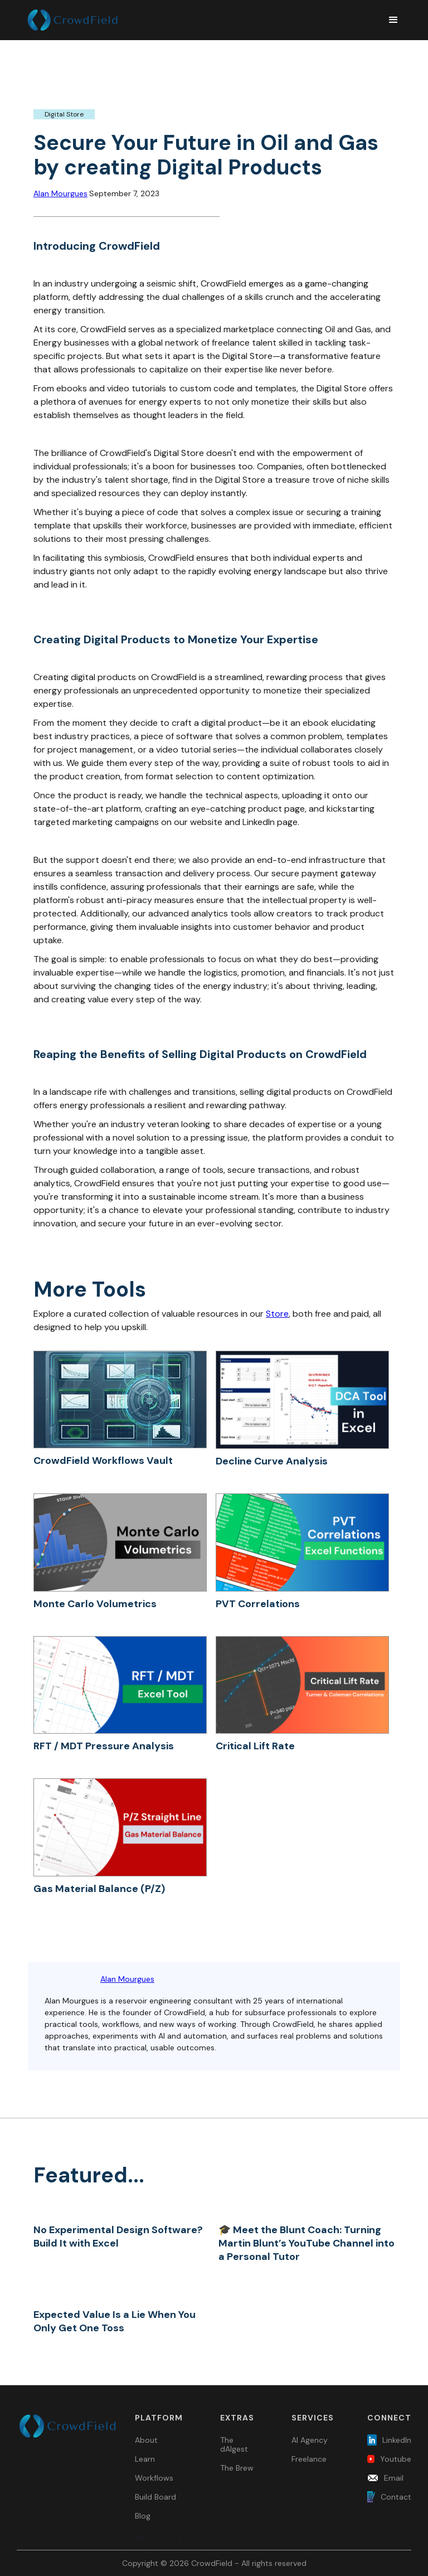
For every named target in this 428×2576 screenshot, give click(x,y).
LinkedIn (396, 2440)
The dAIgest (234, 2444)
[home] (201, 20)
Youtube (395, 2458)
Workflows (154, 2477)
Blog (142, 2515)
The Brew (237, 2467)
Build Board (155, 2496)
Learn (145, 2458)
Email (393, 2477)
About (146, 2440)
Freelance (309, 2458)
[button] (388, 20)
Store (277, 1313)
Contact (396, 2496)
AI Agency (309, 2440)
